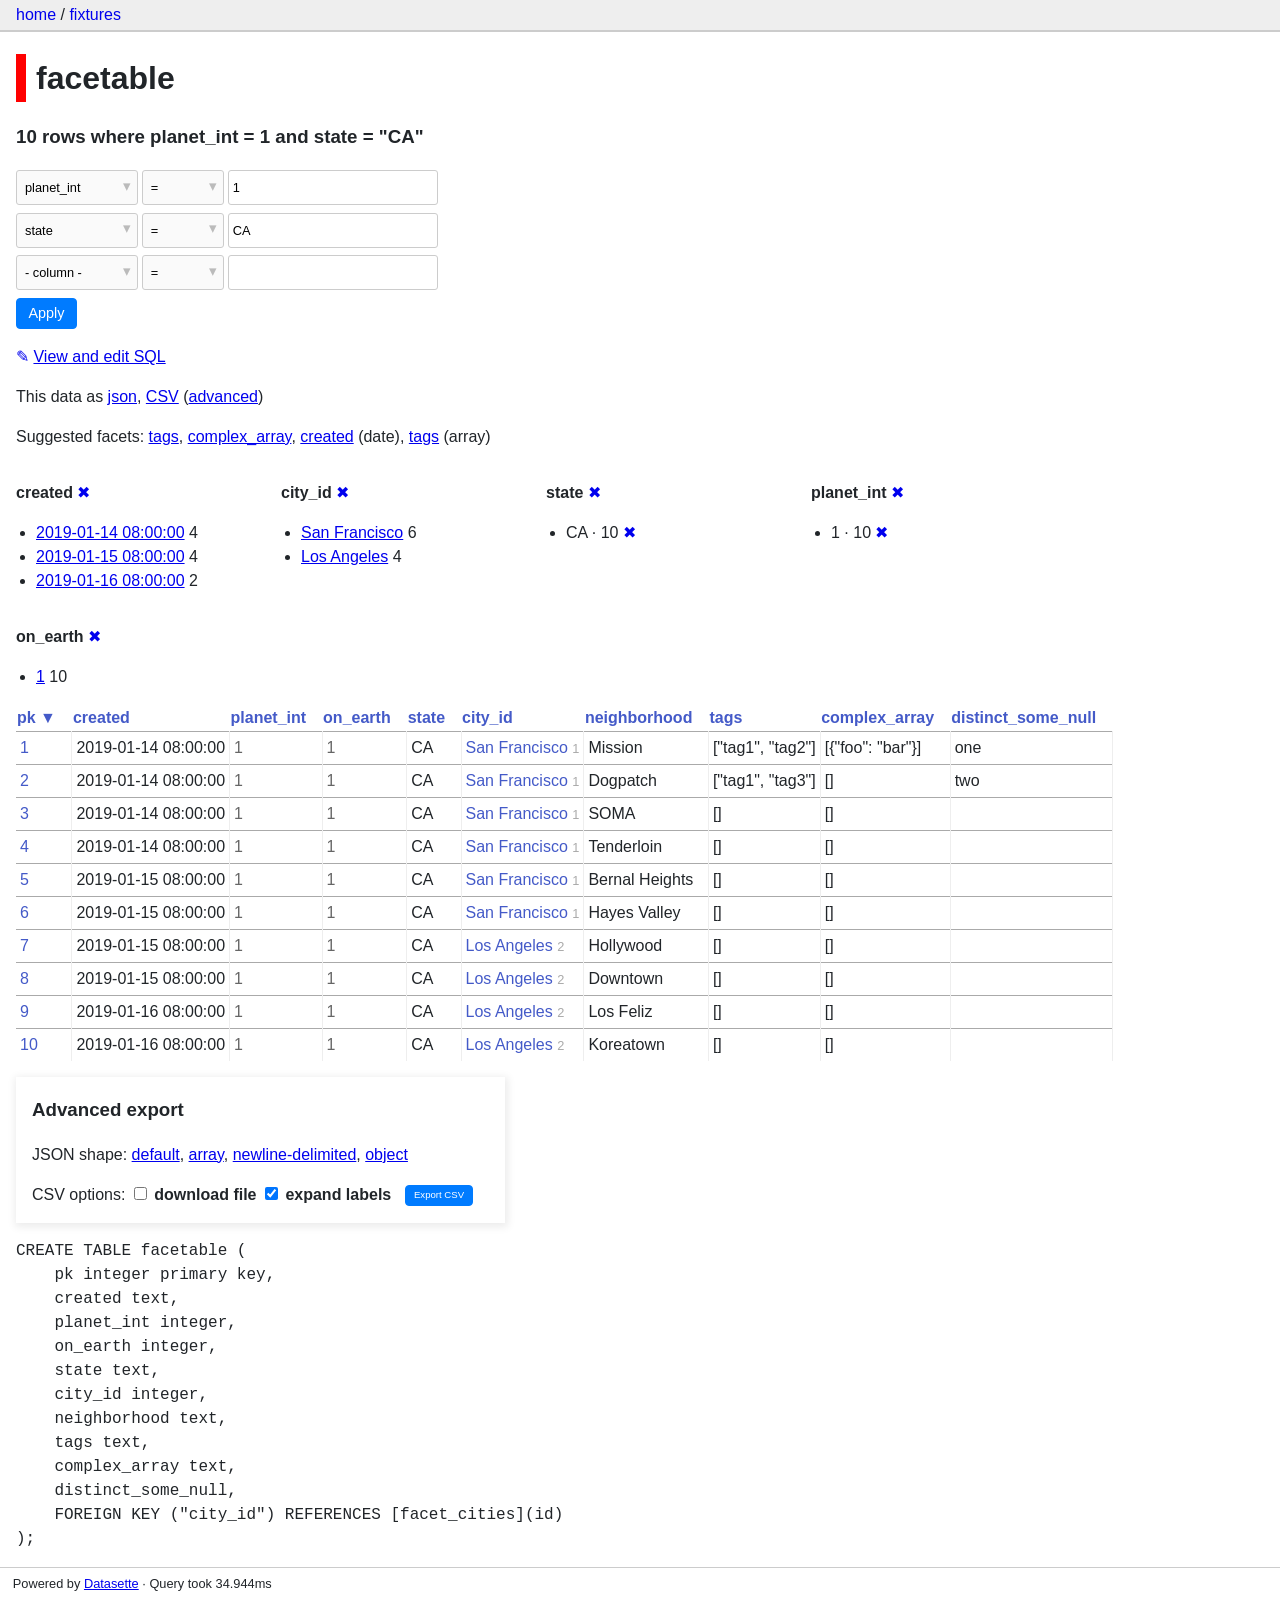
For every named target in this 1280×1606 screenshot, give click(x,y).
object (386, 1154)
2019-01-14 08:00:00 (110, 532)
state (426, 717)
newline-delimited (295, 1154)
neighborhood (639, 717)
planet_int (269, 717)
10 (29, 1044)
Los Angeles (344, 556)
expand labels (328, 1194)
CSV (162, 396)
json (122, 396)
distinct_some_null (1023, 717)
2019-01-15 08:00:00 (110, 556)
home (36, 14)
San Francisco (352, 532)
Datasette (111, 1583)
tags (164, 436)
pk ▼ (36, 717)
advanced (223, 396)
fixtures (95, 14)
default (156, 1154)
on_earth (357, 717)
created (326, 436)
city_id (487, 717)
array (206, 1154)
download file (195, 1194)
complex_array (240, 436)
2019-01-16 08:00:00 (110, 580)
